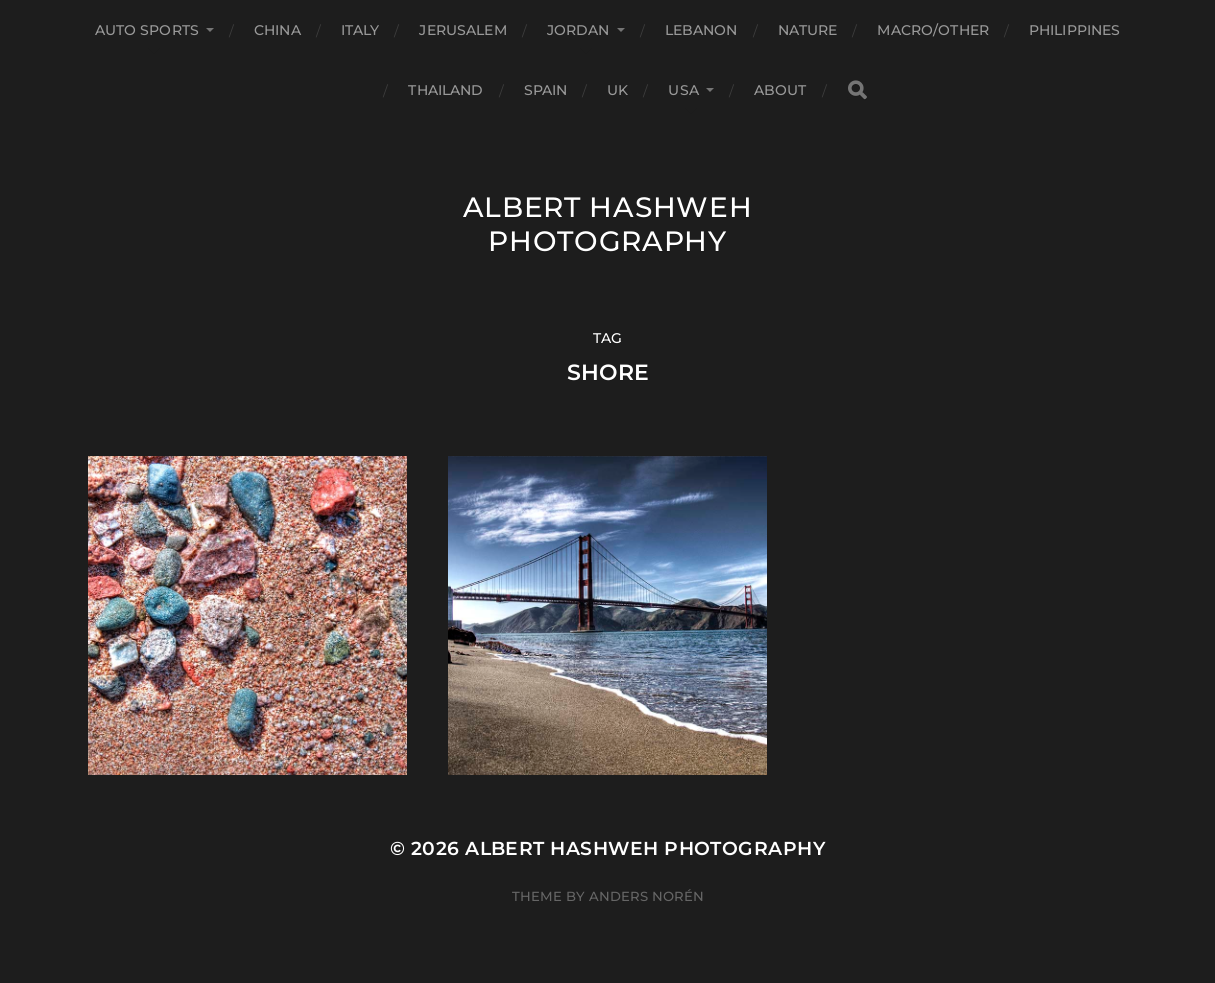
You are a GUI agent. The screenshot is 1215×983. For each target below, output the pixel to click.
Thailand (445, 90)
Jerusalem (462, 30)
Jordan (578, 30)
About (780, 90)
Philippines (1075, 30)
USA (683, 90)
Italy (360, 30)
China (277, 30)
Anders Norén (646, 896)
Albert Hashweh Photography (608, 224)
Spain (546, 90)
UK (617, 90)
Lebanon (701, 30)
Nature (808, 30)
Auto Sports (147, 30)
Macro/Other (933, 30)
